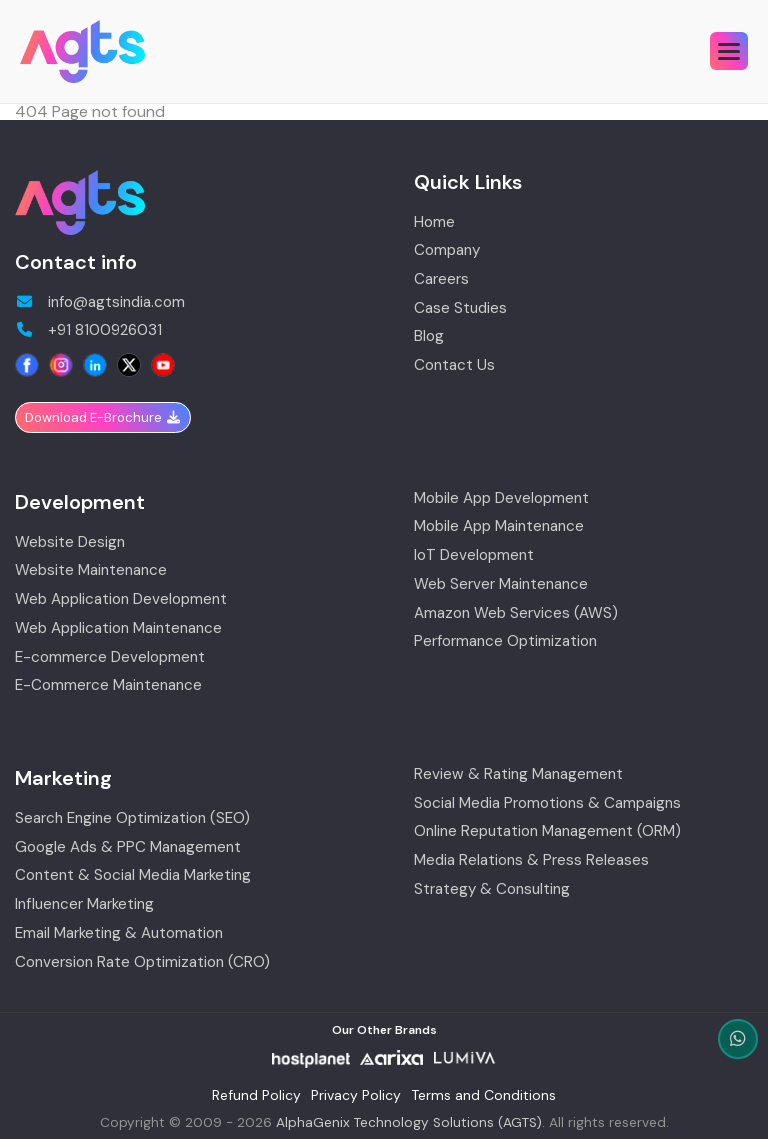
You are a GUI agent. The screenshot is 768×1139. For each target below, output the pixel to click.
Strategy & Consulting (492, 889)
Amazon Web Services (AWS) (516, 613)
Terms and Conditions (483, 1095)
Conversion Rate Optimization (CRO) (142, 962)
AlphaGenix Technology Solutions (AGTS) (409, 1122)
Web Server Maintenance (501, 584)
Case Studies (460, 308)
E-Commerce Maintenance (108, 685)
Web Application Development (121, 599)
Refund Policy (256, 1095)
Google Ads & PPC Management (128, 847)
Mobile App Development (501, 498)
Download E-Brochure (103, 417)
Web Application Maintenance (118, 628)
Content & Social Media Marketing (133, 875)
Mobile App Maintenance (499, 526)
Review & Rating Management (518, 774)
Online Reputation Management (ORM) (547, 831)
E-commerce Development (110, 657)
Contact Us (454, 365)
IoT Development (474, 555)
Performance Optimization (505, 641)
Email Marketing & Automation (119, 933)
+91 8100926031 (88, 330)
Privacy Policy (356, 1095)
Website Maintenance (91, 570)
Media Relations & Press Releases (531, 860)
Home (434, 222)
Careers (441, 279)
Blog (429, 336)
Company (447, 250)
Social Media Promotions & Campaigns (547, 803)
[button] (729, 51)
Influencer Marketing (84, 904)
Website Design (70, 542)
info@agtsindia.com (100, 302)
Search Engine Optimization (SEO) (132, 818)
